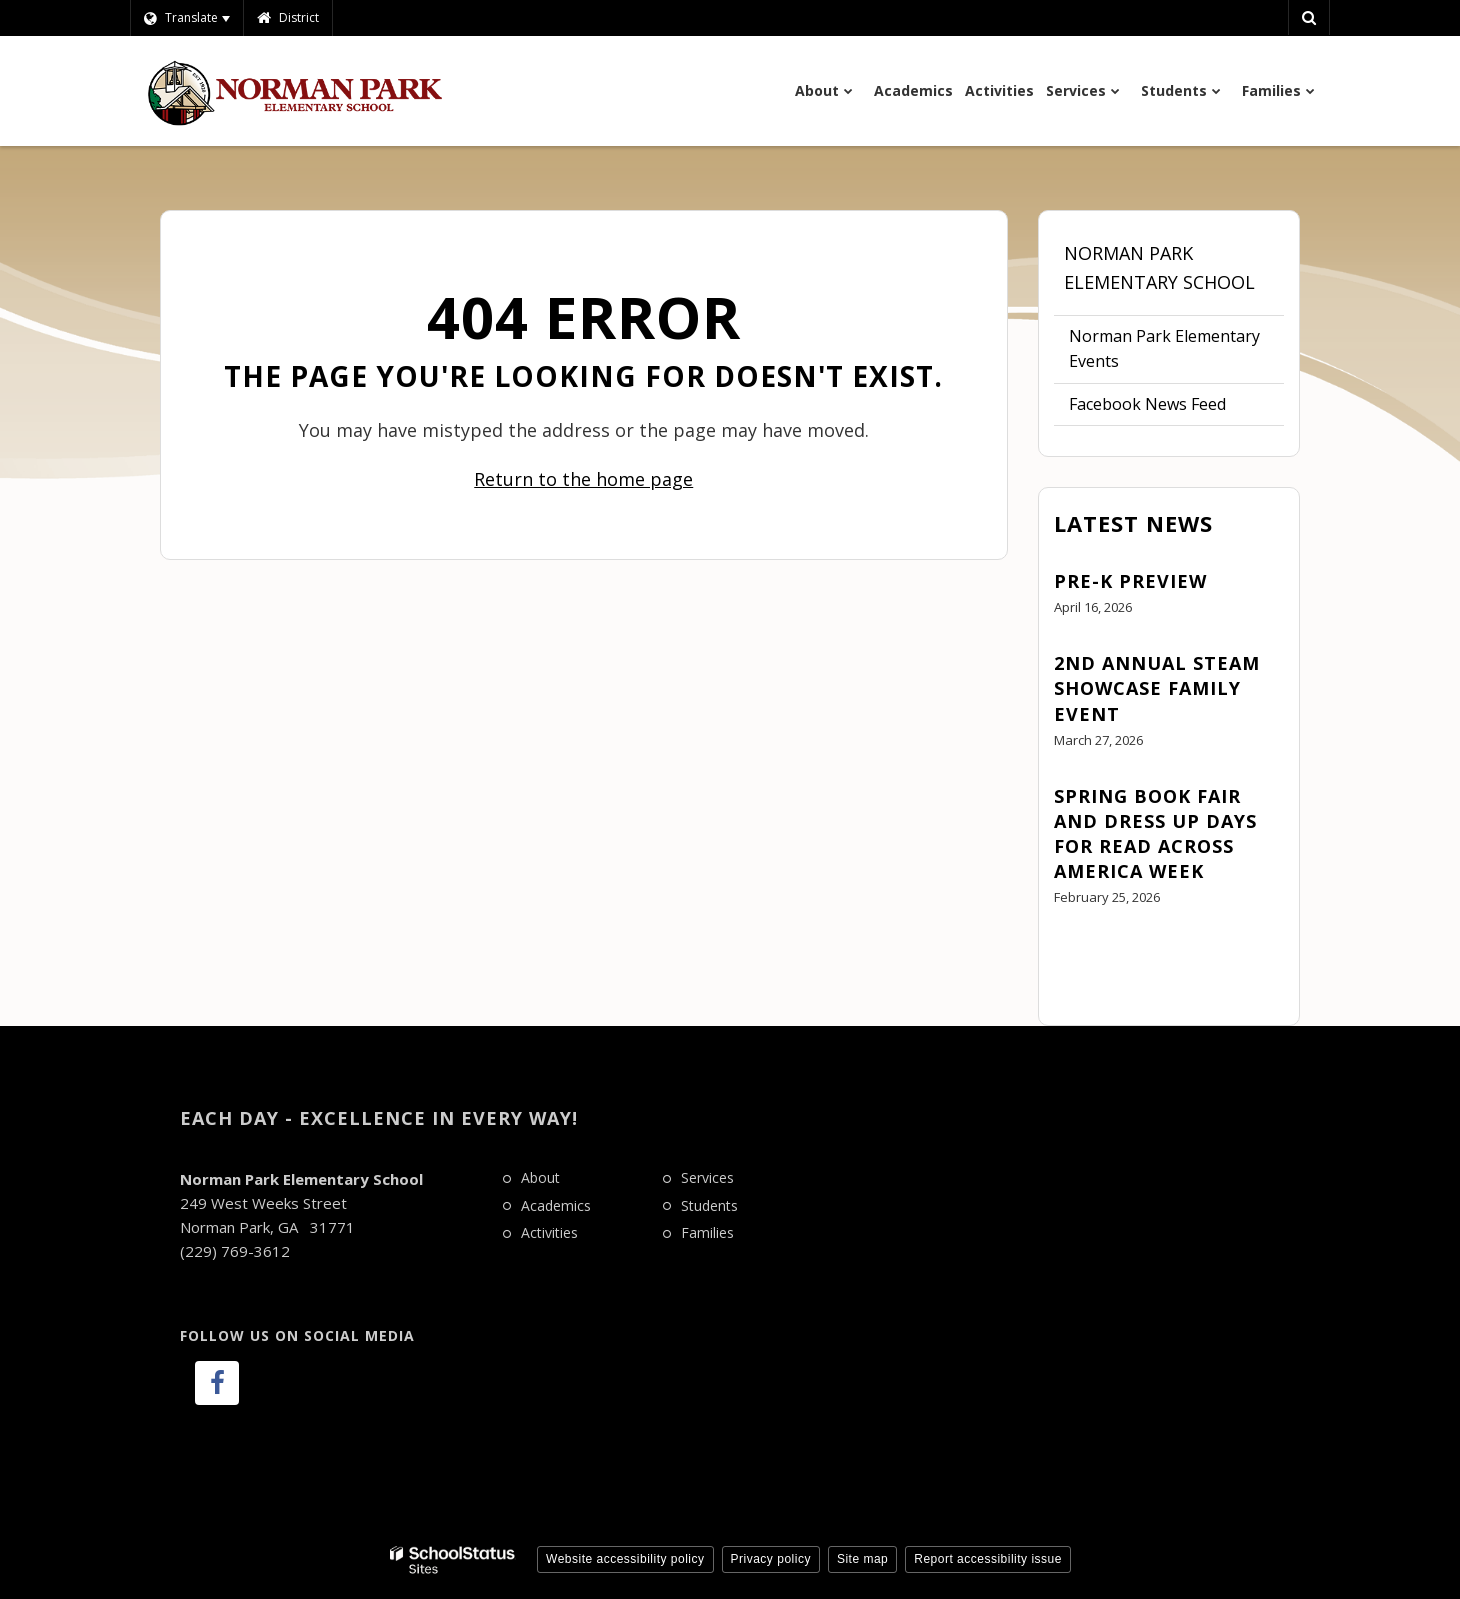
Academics (556, 1205)
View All (1083, 953)
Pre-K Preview (1130, 581)
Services (707, 1177)
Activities (549, 1232)
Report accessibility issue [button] (988, 1559)
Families (707, 1232)
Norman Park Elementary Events (1164, 349)
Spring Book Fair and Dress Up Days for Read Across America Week (1155, 834)
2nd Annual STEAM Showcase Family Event (1157, 688)
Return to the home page (583, 479)
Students (709, 1205)
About (540, 1177)
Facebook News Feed (1147, 404)
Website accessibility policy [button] (625, 1559)
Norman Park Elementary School (1159, 267)
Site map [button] (862, 1559)
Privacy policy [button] (771, 1559)
